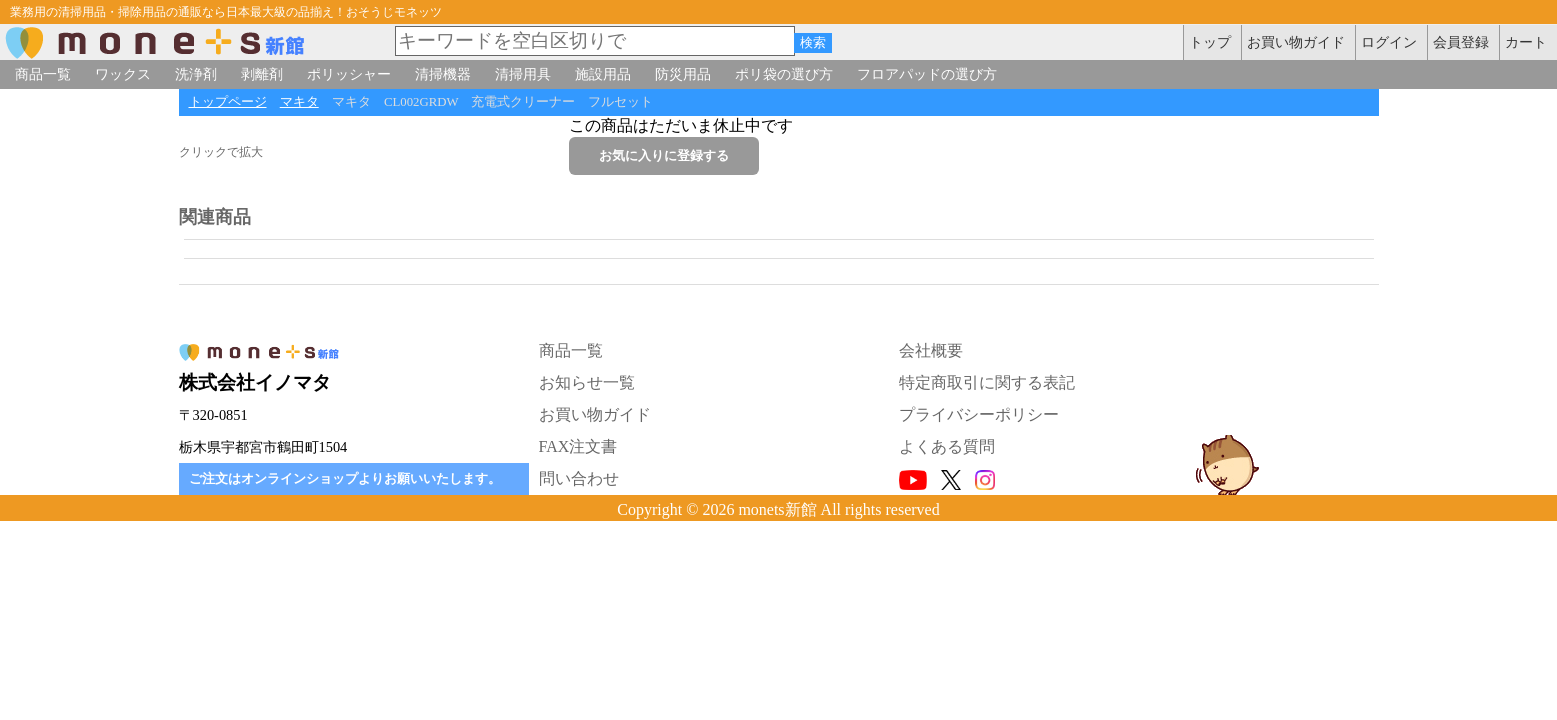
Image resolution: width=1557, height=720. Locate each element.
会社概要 (931, 350)
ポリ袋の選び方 (784, 74)
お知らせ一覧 (587, 382)
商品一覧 (43, 74)
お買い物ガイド (595, 414)
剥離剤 (262, 74)
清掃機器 (443, 74)
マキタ (299, 102)
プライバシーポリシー (979, 414)
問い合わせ (579, 478)
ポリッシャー (349, 74)
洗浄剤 (196, 74)
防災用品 (683, 74)
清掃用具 (523, 74)
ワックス (123, 74)
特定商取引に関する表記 (987, 382)
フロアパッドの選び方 (927, 74)
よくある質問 (947, 446)
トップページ (228, 102)
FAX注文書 (578, 446)
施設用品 (603, 74)
